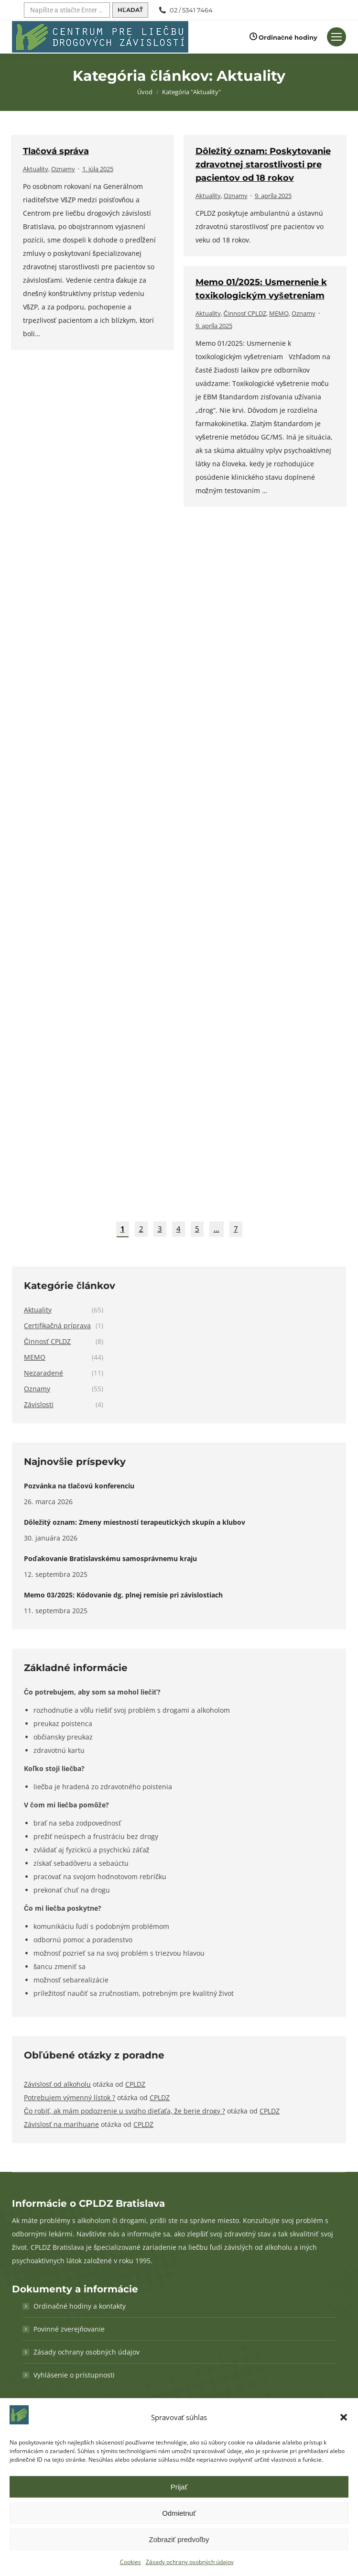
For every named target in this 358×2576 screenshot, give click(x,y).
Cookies (130, 2562)
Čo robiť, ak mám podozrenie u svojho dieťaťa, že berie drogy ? (124, 2110)
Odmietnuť (179, 2513)
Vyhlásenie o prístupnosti (74, 2374)
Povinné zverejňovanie (69, 2329)
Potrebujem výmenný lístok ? (69, 2097)
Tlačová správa (56, 151)
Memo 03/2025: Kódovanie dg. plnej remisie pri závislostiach (123, 1594)
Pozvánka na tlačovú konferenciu (79, 1485)
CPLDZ (135, 2084)
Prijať (179, 2487)
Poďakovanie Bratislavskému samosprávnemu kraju (110, 1558)
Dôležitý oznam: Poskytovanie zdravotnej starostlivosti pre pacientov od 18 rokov (263, 164)
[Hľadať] (67, 10)
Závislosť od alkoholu (57, 2084)
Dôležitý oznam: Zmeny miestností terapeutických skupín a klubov (134, 1522)
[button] (343, 2417)
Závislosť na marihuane (61, 2124)
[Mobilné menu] (336, 36)
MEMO (279, 313)
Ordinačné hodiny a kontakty (79, 2306)
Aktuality (35, 169)
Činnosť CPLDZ (245, 313)
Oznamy (63, 169)
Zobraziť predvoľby (179, 2539)
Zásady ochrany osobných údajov (190, 2562)
